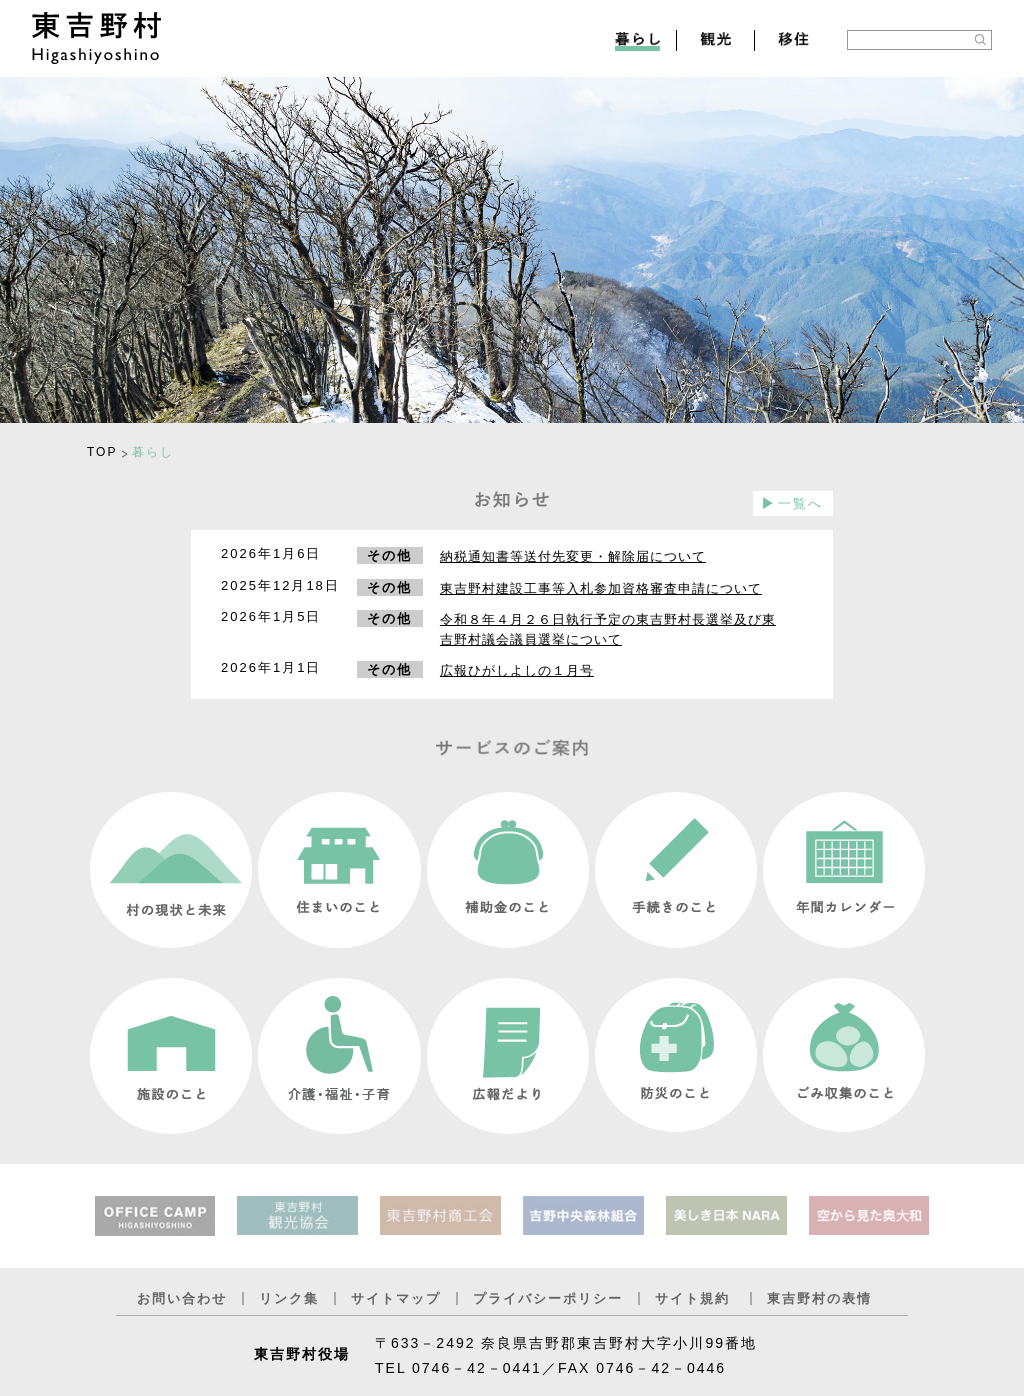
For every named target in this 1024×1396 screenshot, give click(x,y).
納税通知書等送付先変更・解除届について (573, 556)
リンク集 (289, 1298)
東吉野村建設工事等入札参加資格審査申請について (601, 588)
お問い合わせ (182, 1298)
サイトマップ (396, 1298)
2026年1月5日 (271, 616)
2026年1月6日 (271, 553)
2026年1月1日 (271, 667)
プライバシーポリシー (548, 1298)
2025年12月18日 (280, 585)
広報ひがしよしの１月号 (517, 670)
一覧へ (800, 503)
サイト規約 (692, 1298)
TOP (102, 452)
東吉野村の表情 (819, 1298)
